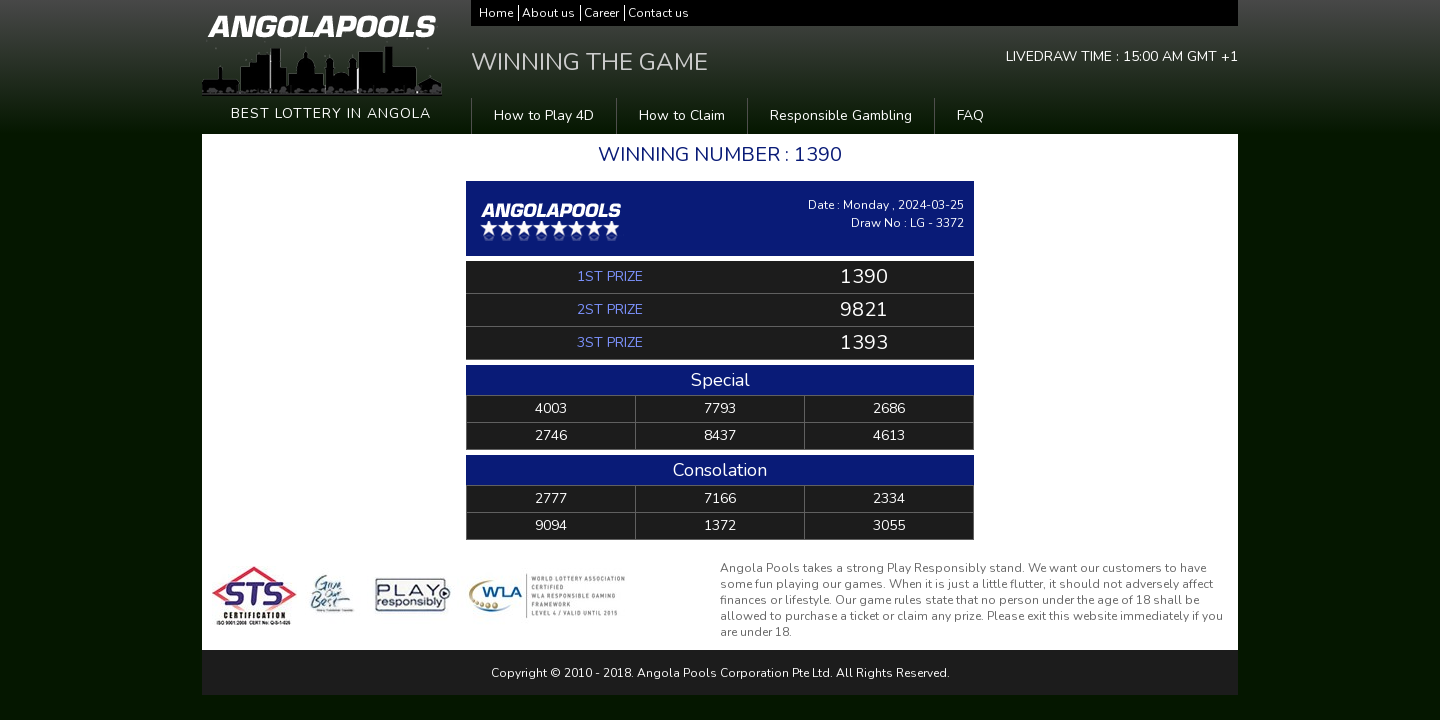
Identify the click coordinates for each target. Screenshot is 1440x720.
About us (548, 13)
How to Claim (682, 115)
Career (601, 13)
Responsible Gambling (841, 115)
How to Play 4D (544, 115)
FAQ (970, 115)
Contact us (658, 13)
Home (496, 13)
